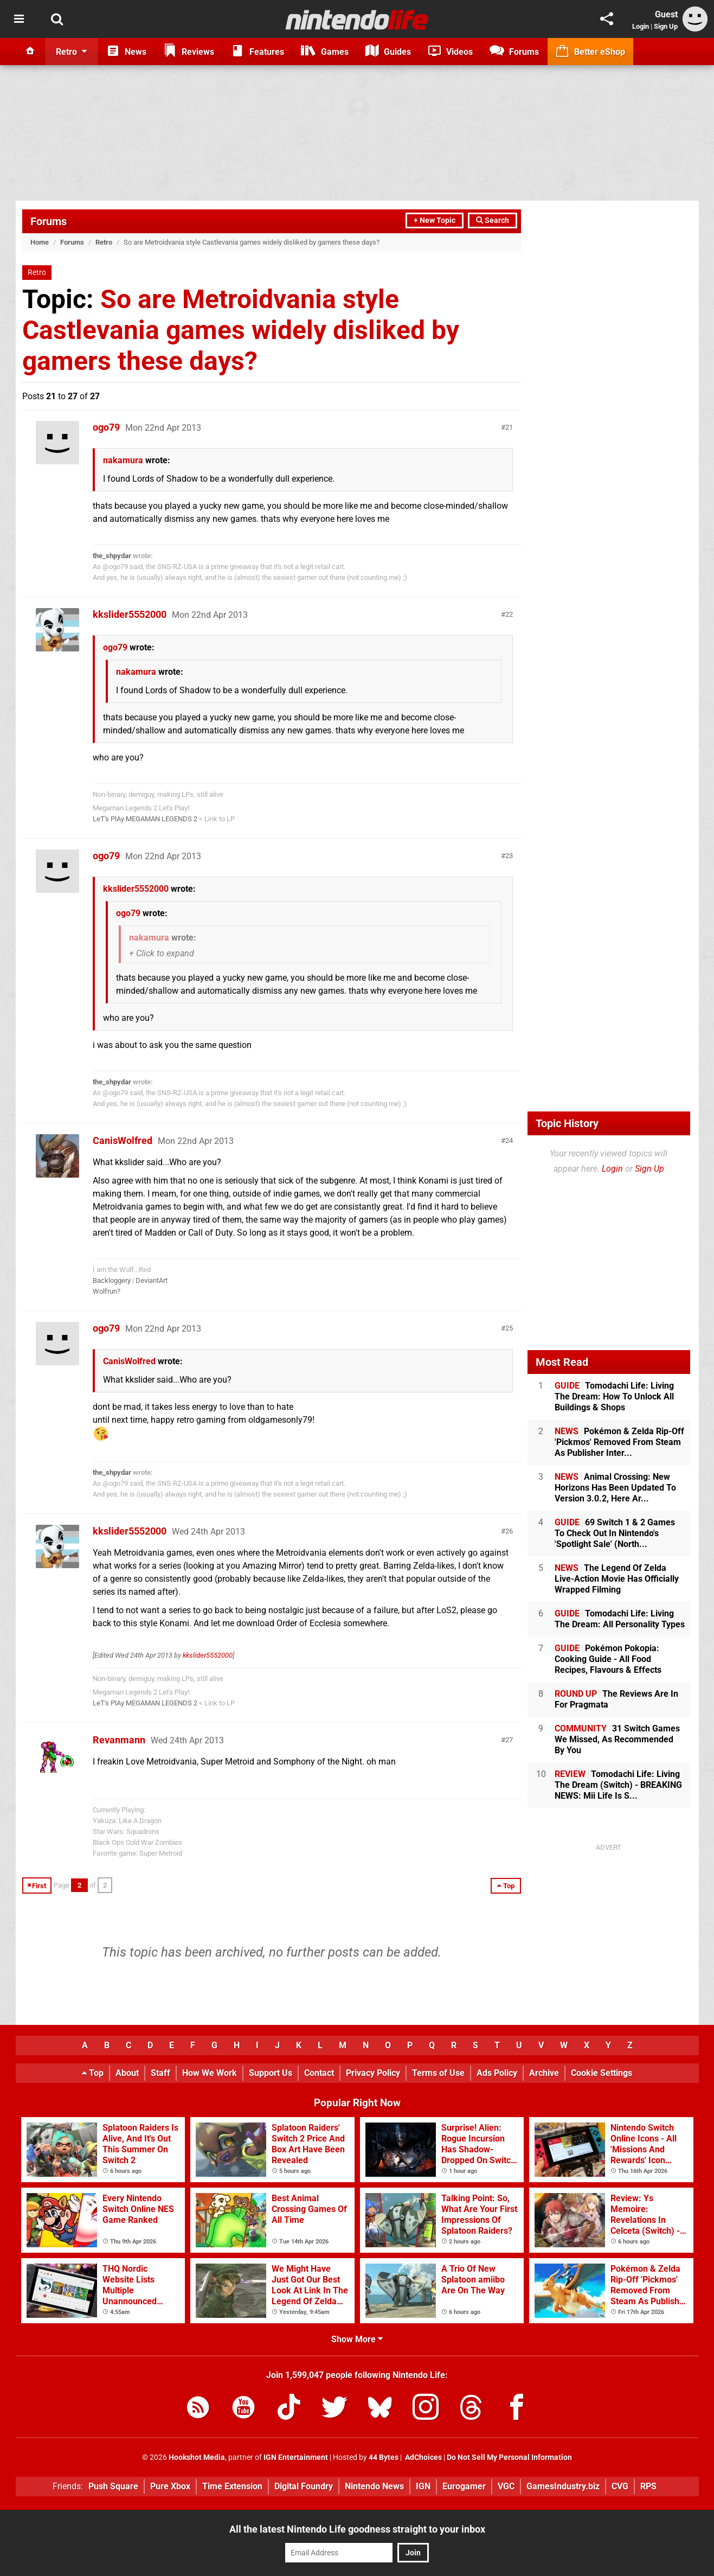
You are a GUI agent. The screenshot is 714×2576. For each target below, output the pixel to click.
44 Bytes (383, 2457)
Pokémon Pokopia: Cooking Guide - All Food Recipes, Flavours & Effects (608, 1659)
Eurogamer (464, 2486)
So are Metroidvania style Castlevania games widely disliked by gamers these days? (240, 330)
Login (640, 26)
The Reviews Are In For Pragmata (616, 1699)
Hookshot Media (197, 2457)
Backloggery (112, 1280)
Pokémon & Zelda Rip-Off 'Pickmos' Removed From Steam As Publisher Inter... (619, 1442)
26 (509, 1531)
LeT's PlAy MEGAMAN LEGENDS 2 (145, 819)
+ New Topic (434, 220)
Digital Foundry (303, 2486)
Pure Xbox (170, 2486)
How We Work (209, 2073)
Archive (544, 2073)
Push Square (113, 2486)
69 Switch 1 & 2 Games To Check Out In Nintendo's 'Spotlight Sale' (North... (615, 1533)
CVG (620, 2486)
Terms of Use (438, 2073)
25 (509, 1328)
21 (509, 427)
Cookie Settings (601, 2073)
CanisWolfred (122, 1140)
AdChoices (422, 2457)
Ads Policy (497, 2073)
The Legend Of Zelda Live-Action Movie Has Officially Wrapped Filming (617, 1579)
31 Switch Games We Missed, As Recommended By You (617, 1739)
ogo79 (106, 427)
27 (509, 1740)
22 (509, 614)
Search (492, 220)
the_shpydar (112, 556)
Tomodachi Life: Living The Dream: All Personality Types (620, 1618)
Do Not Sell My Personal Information (509, 2457)
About (127, 2073)
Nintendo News (374, 2486)
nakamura (123, 460)
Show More (357, 2339)
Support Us (270, 2073)
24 (509, 1140)
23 (509, 856)
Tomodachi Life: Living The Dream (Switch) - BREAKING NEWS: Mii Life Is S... (618, 1785)
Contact (319, 2073)
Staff (160, 2073)
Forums (48, 221)
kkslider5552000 (129, 614)
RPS (648, 2486)
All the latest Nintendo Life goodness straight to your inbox (357, 2529)
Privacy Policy (373, 2073)
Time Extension (232, 2486)
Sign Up (666, 26)
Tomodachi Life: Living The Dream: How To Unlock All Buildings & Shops (614, 1396)
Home (39, 242)
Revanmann (119, 1740)
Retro (103, 242)
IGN (423, 2486)
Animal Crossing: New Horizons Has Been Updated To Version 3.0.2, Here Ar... (615, 1488)
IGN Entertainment (295, 2457)
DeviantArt (152, 1280)
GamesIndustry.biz (563, 2486)
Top (93, 2073)
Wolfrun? (106, 1291)
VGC (506, 2486)
